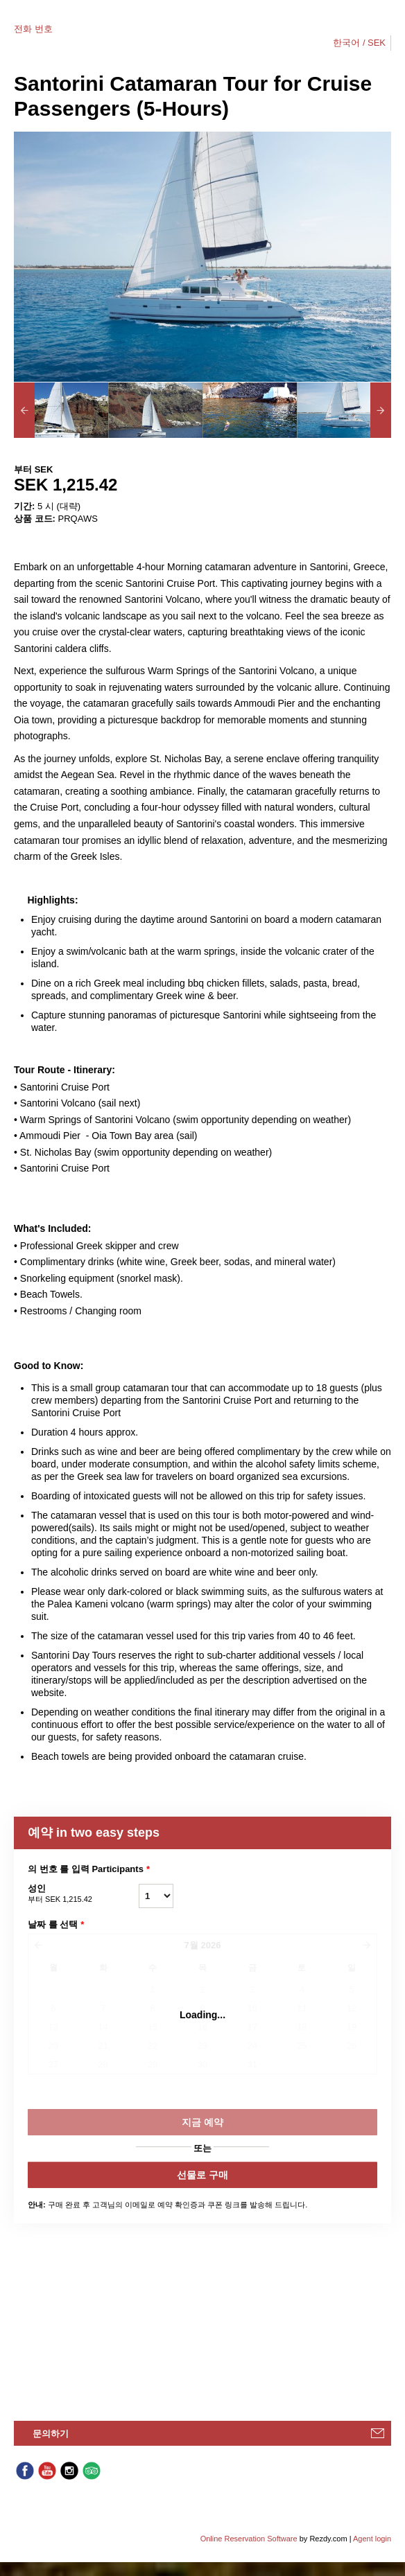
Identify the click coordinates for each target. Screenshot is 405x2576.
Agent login (372, 2538)
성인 (83, 1894)
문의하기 (51, 2433)
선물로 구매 (202, 2174)
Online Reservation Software (249, 2538)
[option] (61, 410)
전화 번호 (33, 29)
